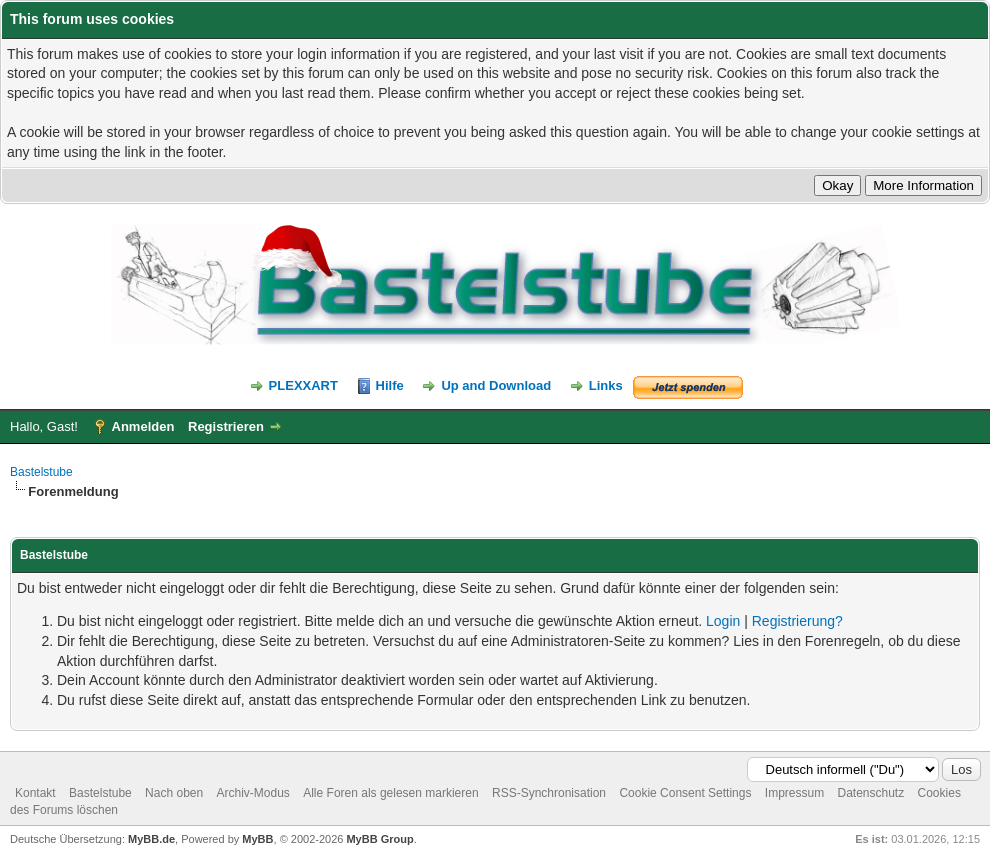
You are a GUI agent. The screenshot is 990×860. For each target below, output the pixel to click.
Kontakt (35, 793)
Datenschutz (870, 793)
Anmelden (143, 426)
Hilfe (390, 385)
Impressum (794, 793)
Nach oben (174, 793)
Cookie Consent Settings (685, 793)
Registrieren (226, 426)
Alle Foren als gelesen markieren (390, 793)
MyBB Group (379, 839)
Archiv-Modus (253, 793)
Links (606, 385)
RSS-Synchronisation (549, 793)
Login (723, 621)
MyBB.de (151, 839)
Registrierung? (797, 621)
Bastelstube (41, 472)
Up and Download (496, 385)
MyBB (257, 839)
